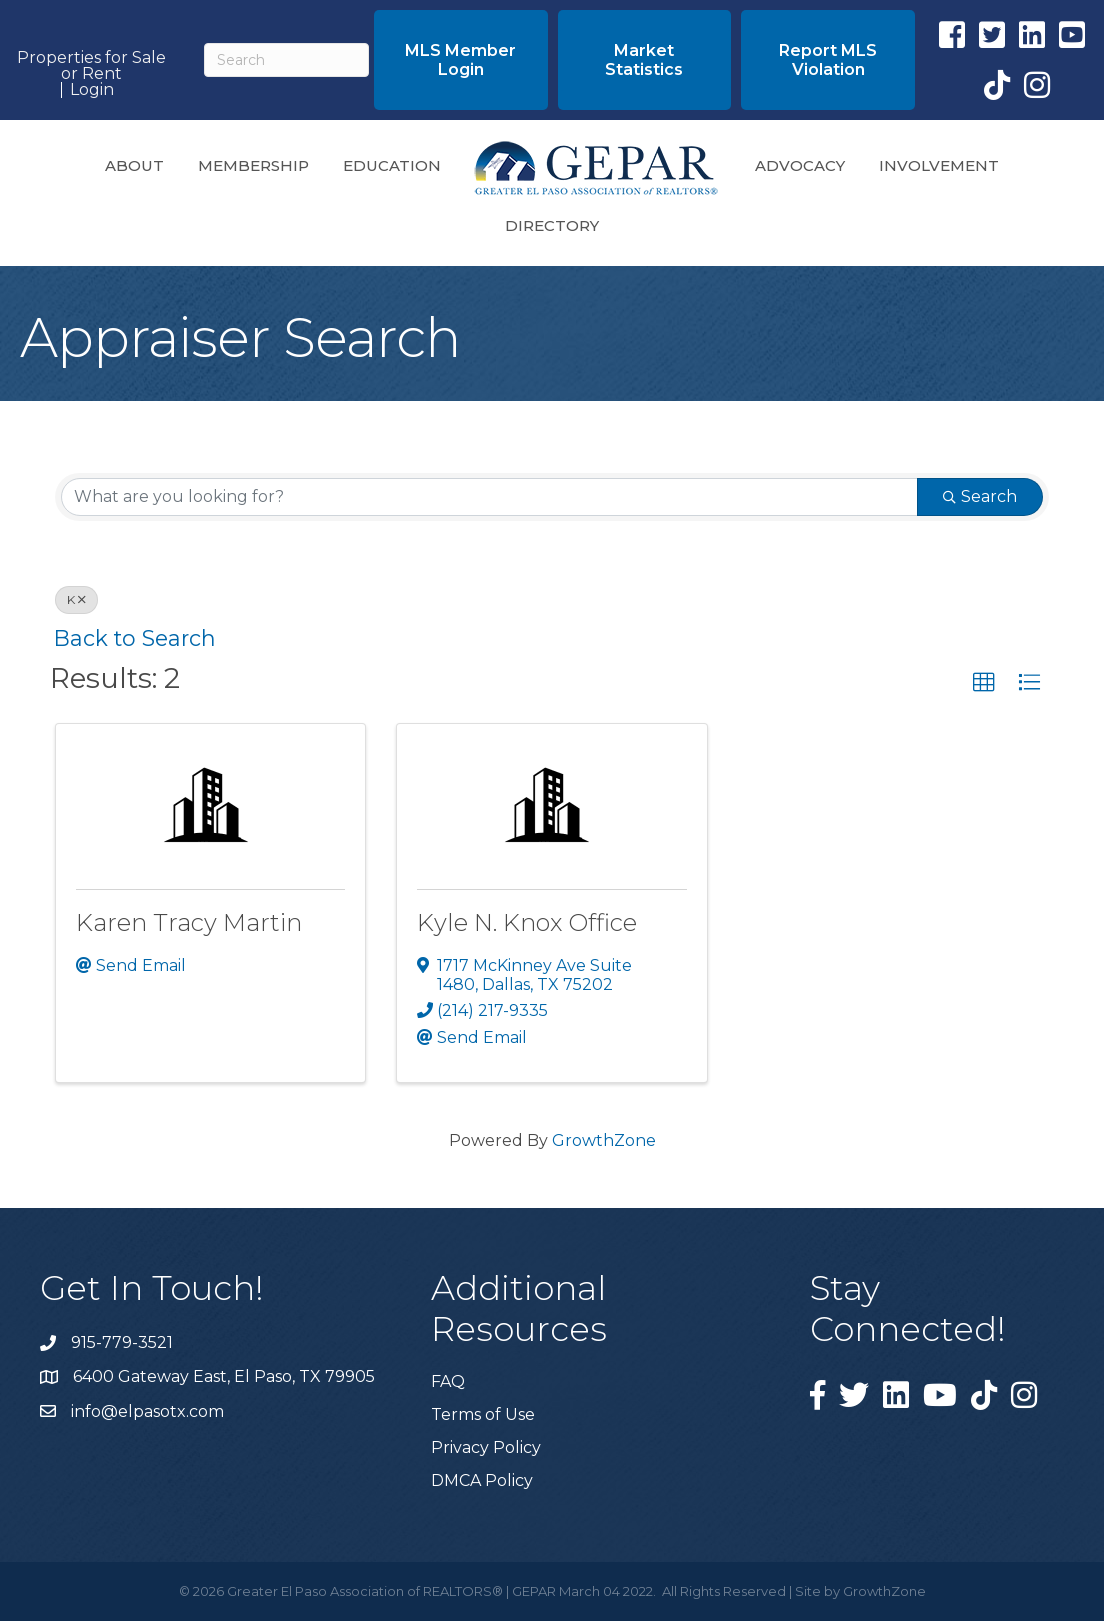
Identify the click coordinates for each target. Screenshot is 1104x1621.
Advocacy (800, 165)
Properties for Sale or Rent (91, 66)
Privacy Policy (486, 1447)
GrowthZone (604, 1140)
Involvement (939, 165)
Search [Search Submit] (980, 496)
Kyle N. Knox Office (527, 922)
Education (392, 165)
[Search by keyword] (489, 497)
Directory (552, 225)
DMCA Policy (482, 1480)
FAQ (448, 1381)
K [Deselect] (76, 599)
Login (92, 90)
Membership (253, 165)
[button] (461, 60)
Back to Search (135, 638)
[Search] (286, 60)
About (134, 165)
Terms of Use (483, 1414)
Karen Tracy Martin (189, 922)
